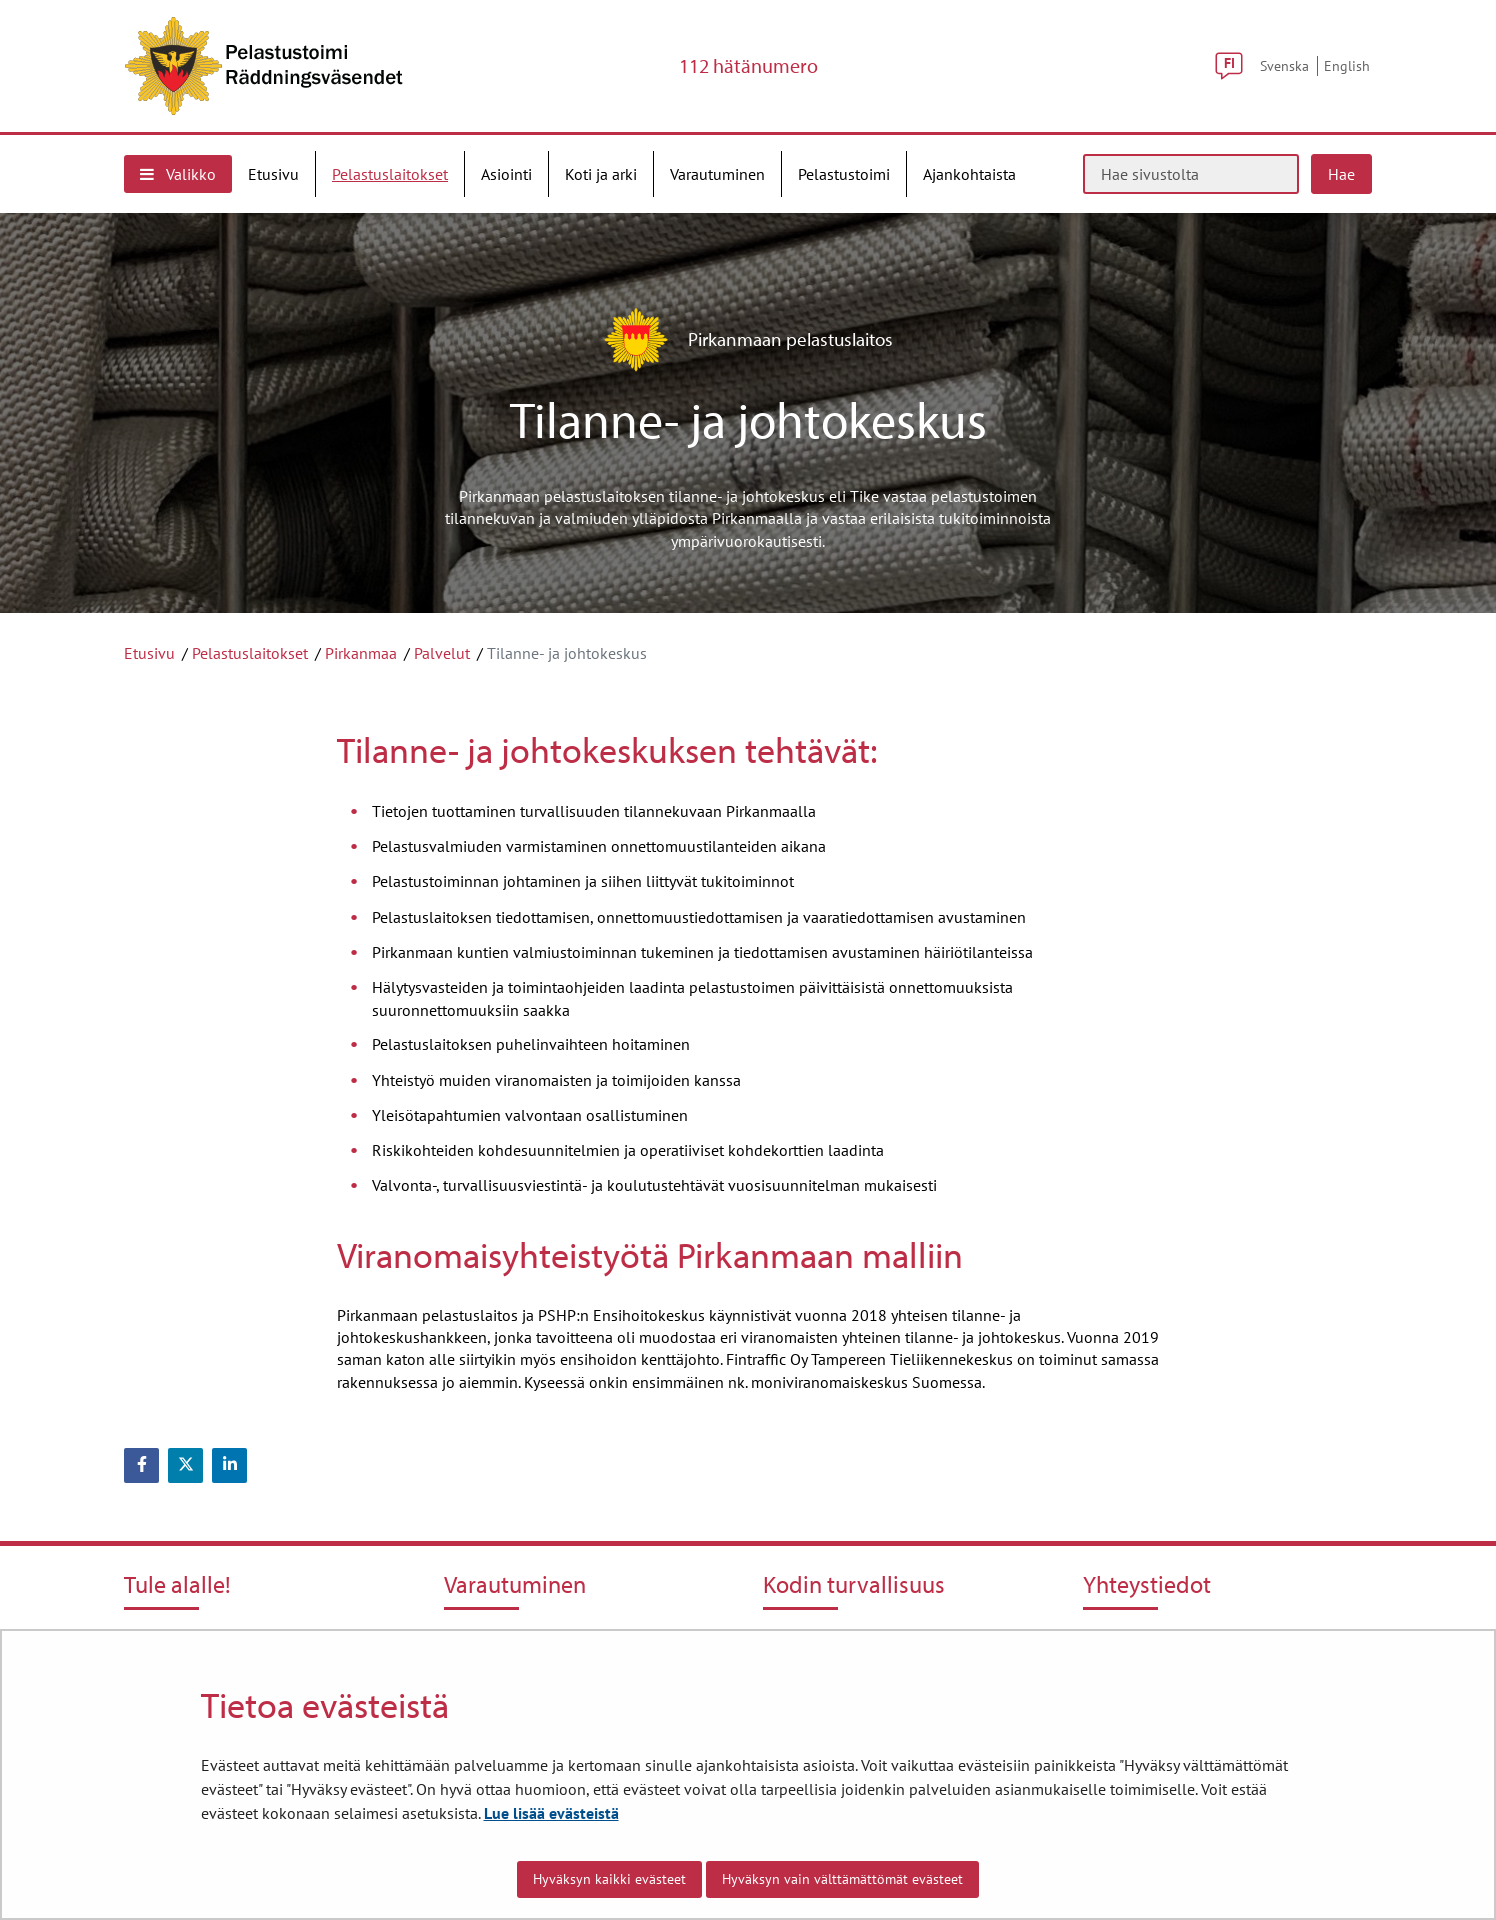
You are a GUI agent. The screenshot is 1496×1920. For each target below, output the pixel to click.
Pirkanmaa (361, 653)
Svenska (1284, 65)
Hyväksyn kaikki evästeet (609, 1879)
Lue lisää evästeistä (551, 1813)
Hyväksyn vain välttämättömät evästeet (842, 1879)
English (1347, 65)
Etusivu (149, 653)
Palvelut (442, 653)
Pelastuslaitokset (250, 653)
